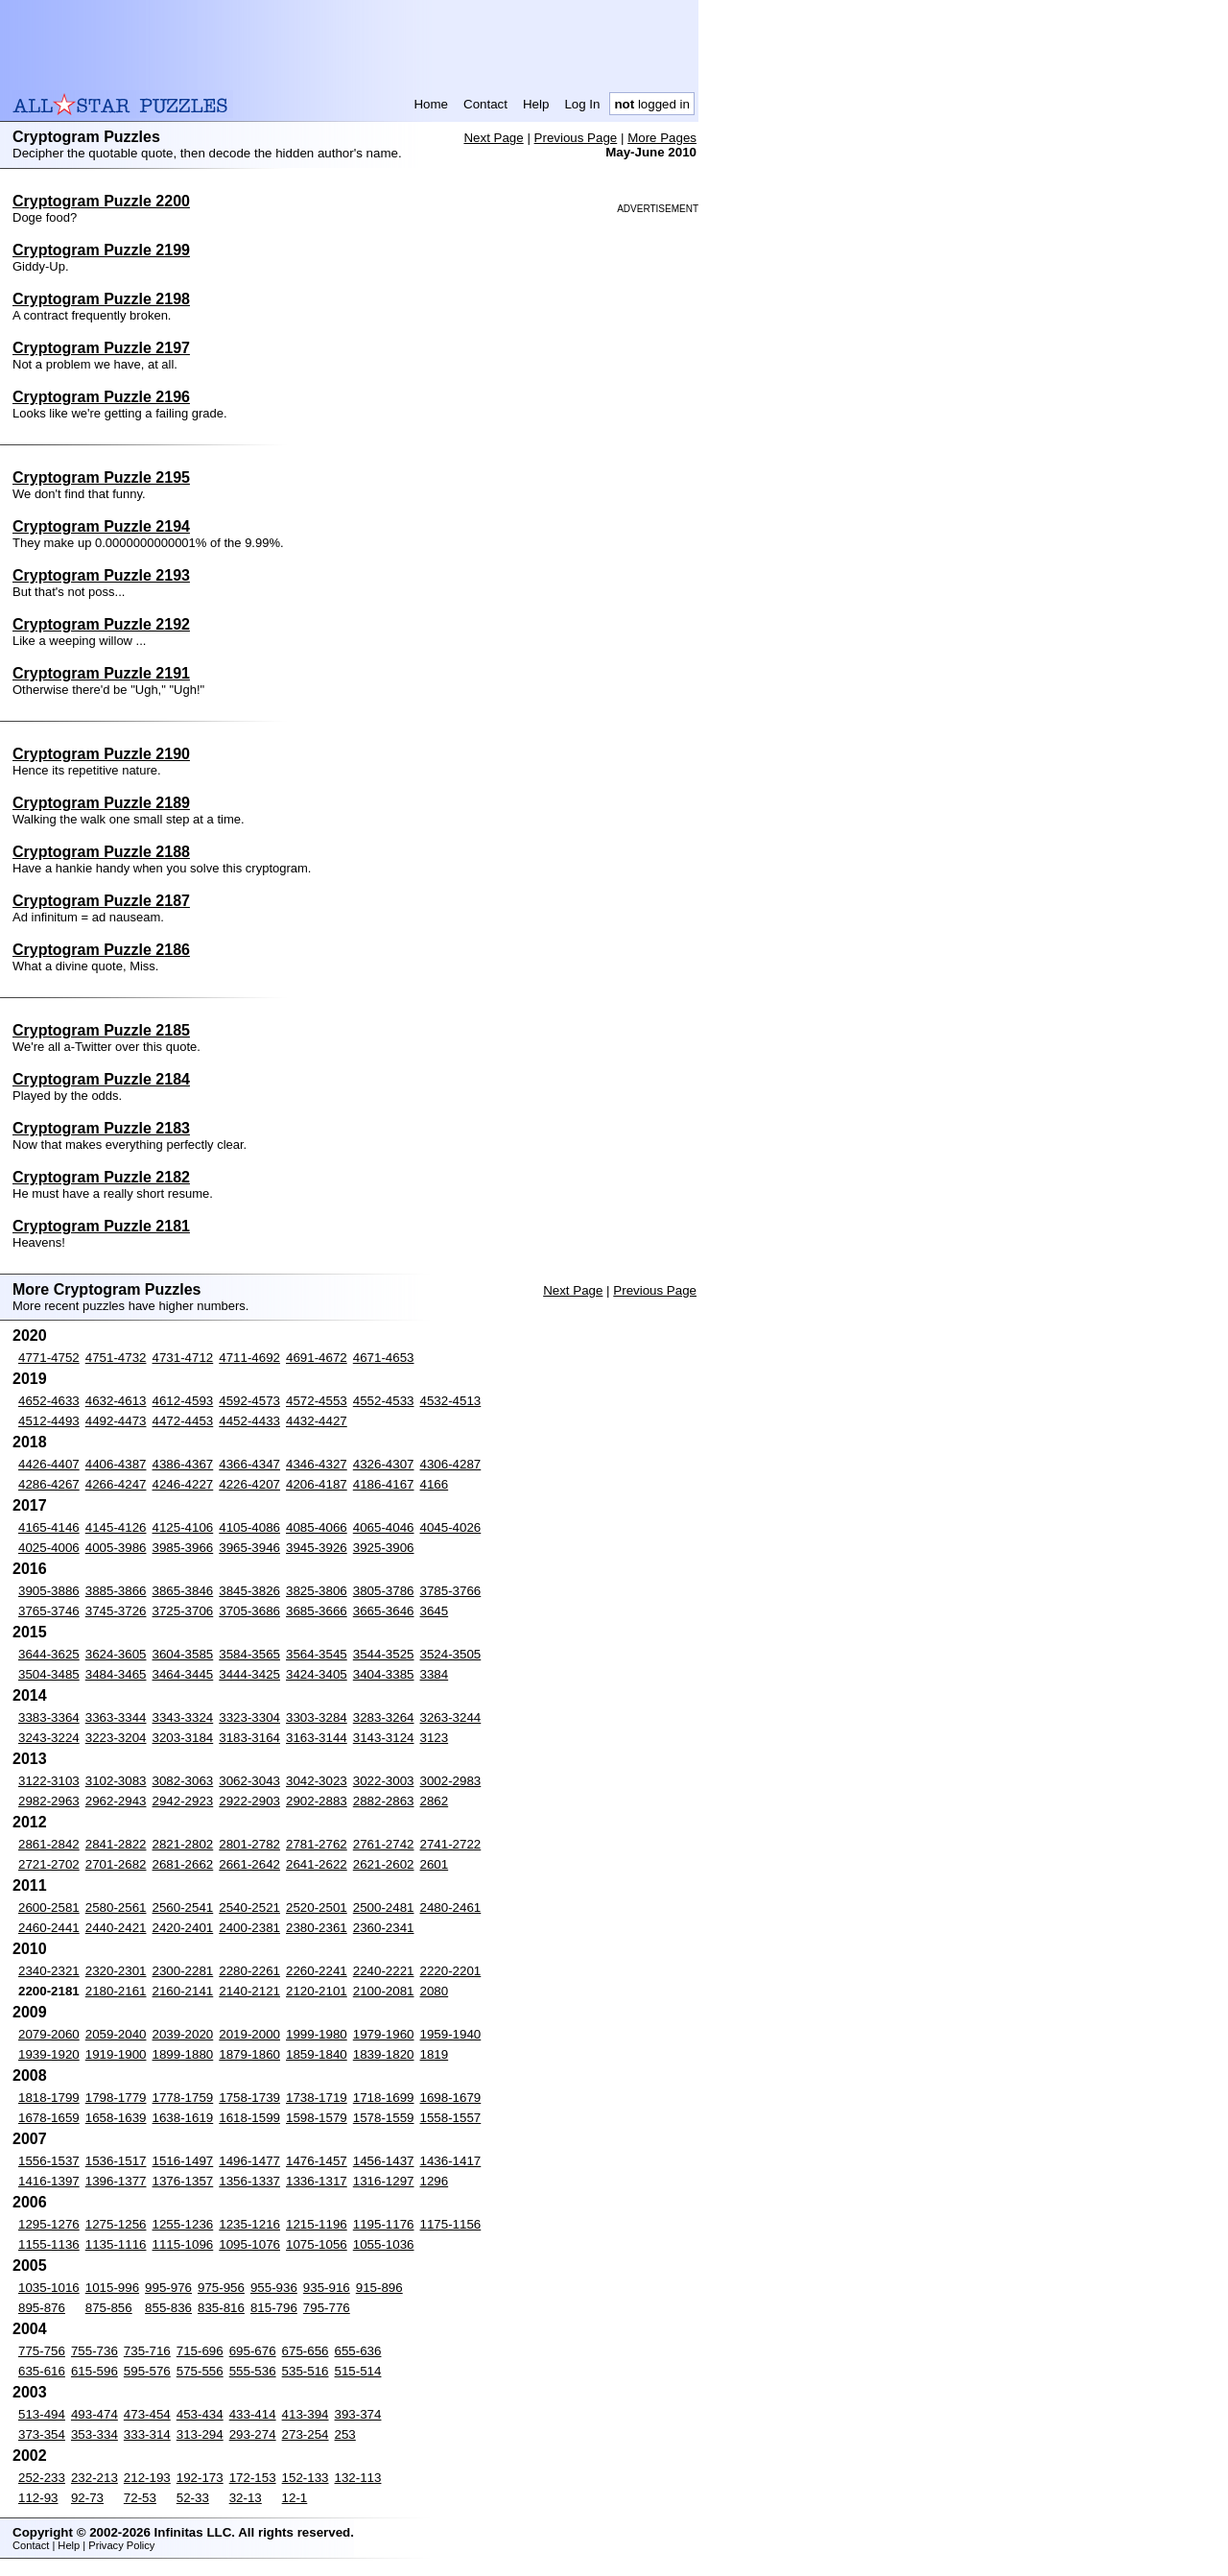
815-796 (273, 2308)
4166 (434, 1484)
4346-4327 (316, 1464)
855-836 (168, 2308)
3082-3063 (183, 1781)
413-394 (305, 2414)
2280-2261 (249, 1971)
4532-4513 (451, 1401)
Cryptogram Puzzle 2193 (101, 575)
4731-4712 (183, 1357)
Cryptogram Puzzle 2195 (101, 477)
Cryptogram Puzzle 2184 (101, 1079)
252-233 (41, 2477)
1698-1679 (451, 2097)
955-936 (273, 2287)
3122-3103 (49, 1781)
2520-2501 (316, 1907)
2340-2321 (49, 1971)
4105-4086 (249, 1527)
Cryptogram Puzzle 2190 (101, 754)
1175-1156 (451, 2224)
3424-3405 (316, 1674)
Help (536, 104)
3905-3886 (49, 1591)
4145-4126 (116, 1527)
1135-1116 (116, 2244)
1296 (434, 2181)
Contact (485, 104)
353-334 (94, 2434)
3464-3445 (183, 1674)
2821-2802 (183, 1844)
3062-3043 (249, 1781)
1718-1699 (383, 2097)
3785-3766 (451, 1591)
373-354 (41, 2434)
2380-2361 (316, 1927)
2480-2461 (451, 1907)
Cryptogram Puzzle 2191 (101, 673)
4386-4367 (183, 1464)
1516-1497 (183, 2161)
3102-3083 (116, 1781)
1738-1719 (316, 2097)
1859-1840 (316, 2054)
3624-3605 (116, 1654)
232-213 (94, 2477)
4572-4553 (316, 1401)
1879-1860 (249, 2054)
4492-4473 (116, 1421)
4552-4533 (383, 1401)
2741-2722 (451, 1844)
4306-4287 (451, 1464)
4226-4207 (249, 1484)
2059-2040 (116, 2034)
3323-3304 (249, 1717)
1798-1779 (116, 2097)
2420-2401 (183, 1927)
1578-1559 (383, 2118)
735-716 (147, 2351)
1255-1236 (183, 2224)
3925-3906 (383, 1547)
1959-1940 (451, 2034)
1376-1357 (183, 2181)
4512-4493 (49, 1421)
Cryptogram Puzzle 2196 (101, 397)
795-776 (326, 2308)
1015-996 (112, 2287)
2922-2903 (249, 1801)
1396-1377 (116, 2181)
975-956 (221, 2287)
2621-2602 (383, 1864)
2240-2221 (383, 1971)
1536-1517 (116, 2161)
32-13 (245, 2498)
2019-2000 (249, 2034)
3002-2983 (451, 1781)
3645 (434, 1611)
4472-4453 (183, 1421)
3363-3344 (116, 1717)
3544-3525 (383, 1654)
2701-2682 (116, 1864)
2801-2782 (249, 1844)
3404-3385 (383, 1674)
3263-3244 (451, 1717)
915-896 (379, 2287)
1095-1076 (249, 2244)
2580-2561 (116, 1907)
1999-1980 (316, 2034)
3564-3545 (316, 1654)
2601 (434, 1864)
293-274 (252, 2434)
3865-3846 (183, 1591)
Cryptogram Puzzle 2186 (101, 950)
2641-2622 (316, 1864)
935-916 (326, 2287)
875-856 (108, 2308)
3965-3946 (249, 1547)
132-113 (358, 2477)
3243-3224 (49, 1737)
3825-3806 (316, 1591)
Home (430, 104)
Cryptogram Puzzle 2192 (101, 624)
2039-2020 (183, 2034)
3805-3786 (383, 1591)
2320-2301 (116, 1971)
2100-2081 (383, 1991)
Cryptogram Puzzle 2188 (101, 852)
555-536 (252, 2371)
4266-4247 (116, 1484)
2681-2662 (183, 1864)
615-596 (94, 2371)
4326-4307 (383, 1464)
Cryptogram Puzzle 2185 (101, 1030)
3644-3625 (49, 1654)
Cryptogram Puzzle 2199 (101, 250)
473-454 (147, 2414)
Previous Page (576, 138)
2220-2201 (451, 1971)
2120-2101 (316, 1991)
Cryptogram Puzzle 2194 (101, 526)
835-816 (221, 2308)
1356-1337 (249, 2181)
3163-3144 (316, 1737)
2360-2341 (383, 1927)
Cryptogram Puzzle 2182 (101, 1177)
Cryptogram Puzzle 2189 (101, 803)
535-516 (305, 2371)
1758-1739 (249, 2097)
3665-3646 (383, 1611)
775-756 (41, 2351)
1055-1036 (383, 2244)
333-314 (147, 2434)
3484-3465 (116, 1674)
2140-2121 (249, 1991)
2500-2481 (383, 1907)
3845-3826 (249, 1591)
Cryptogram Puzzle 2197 (101, 348)
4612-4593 (183, 1401)
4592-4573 (249, 1401)
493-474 (94, 2414)
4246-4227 (183, 1484)
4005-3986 (116, 1547)
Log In (582, 104)
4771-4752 (49, 1357)
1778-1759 (183, 2097)
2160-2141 (183, 1991)
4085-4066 (316, 1527)
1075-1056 (316, 2244)
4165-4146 (49, 1527)
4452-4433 (249, 1421)
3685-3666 (316, 1611)
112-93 (38, 2498)
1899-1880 (183, 2054)
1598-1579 (316, 2118)
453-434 (200, 2414)
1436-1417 (451, 2161)
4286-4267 (49, 1484)
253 (345, 2434)
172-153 (252, 2477)
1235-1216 (249, 2224)
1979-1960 (383, 2034)
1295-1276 (49, 2224)
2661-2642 (249, 1864)
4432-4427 (316, 1421)
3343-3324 (183, 1717)
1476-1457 (316, 2161)
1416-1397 (49, 2181)
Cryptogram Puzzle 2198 (101, 299)
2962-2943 (116, 1801)
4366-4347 (249, 1464)
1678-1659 (49, 2118)
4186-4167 (383, 1484)
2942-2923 (183, 1801)
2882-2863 (383, 1801)
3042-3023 (316, 1781)
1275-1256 (116, 2224)
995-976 (168, 2287)
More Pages (662, 138)
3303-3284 (316, 1717)
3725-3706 (183, 1611)
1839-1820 (383, 2054)
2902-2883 (316, 1801)
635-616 (41, 2371)
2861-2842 (49, 1844)
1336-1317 (316, 2181)
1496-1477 (249, 2161)
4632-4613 (116, 1401)
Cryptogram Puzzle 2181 (101, 1226)
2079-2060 (49, 2034)
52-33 (193, 2498)
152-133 (305, 2477)
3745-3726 (116, 1611)
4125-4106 (183, 1527)
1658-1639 (116, 2118)
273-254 (305, 2434)
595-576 (147, 2371)
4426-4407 (49, 1464)
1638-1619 (183, 2118)
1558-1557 (451, 2118)
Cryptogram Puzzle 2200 (101, 201)
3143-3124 (383, 1737)
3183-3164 (249, 1737)
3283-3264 (383, 1717)
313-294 (200, 2434)
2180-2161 (116, 1991)
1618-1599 (249, 2118)
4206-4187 (316, 1484)
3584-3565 (249, 1654)
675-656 (305, 2351)
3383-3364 (49, 1717)
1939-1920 (49, 2054)
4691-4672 (316, 1357)
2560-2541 (183, 1907)
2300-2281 (183, 1971)
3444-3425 (249, 1674)
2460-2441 (49, 1927)
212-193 (147, 2477)
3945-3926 (316, 1547)
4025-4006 (49, 1547)
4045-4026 (451, 1527)
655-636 (358, 2351)
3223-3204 (116, 1737)
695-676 (252, 2351)
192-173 (200, 2477)
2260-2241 (316, 1971)
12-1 (295, 2498)
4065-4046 (383, 1527)
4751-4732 (116, 1357)
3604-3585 (183, 1654)
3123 (434, 1737)
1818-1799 (49, 2097)
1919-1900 (116, 2054)
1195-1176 (383, 2224)
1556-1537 (49, 2161)
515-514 (358, 2371)
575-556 (200, 2371)
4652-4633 (49, 1401)
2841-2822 (116, 1844)
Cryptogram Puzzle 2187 (101, 901)
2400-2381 (249, 1927)
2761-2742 (383, 1844)
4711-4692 (249, 1357)
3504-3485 (49, 1674)
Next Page (493, 138)
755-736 (94, 2351)
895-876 (41, 2308)
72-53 (140, 2498)
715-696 (200, 2351)
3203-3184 (183, 1737)
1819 (434, 2054)
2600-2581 (49, 1907)
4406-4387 (116, 1464)
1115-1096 (183, 2244)
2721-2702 (49, 1864)
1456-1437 (383, 2161)
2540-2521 (249, 1907)
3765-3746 (49, 1611)
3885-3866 (116, 1591)
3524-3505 (451, 1654)
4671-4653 (383, 1357)
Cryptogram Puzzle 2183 (101, 1128)
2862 (434, 1801)
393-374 (358, 2414)
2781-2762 (316, 1844)
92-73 (87, 2498)
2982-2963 (49, 1801)
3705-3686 (249, 1611)
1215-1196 (316, 2224)
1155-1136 (49, 2244)
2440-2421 (116, 1927)
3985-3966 (183, 1547)
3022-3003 (383, 1781)
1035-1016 (49, 2287)
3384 (434, 1674)
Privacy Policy (121, 2545)
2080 (434, 1991)
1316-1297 (383, 2181)
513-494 (41, 2414)
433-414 (252, 2414)
